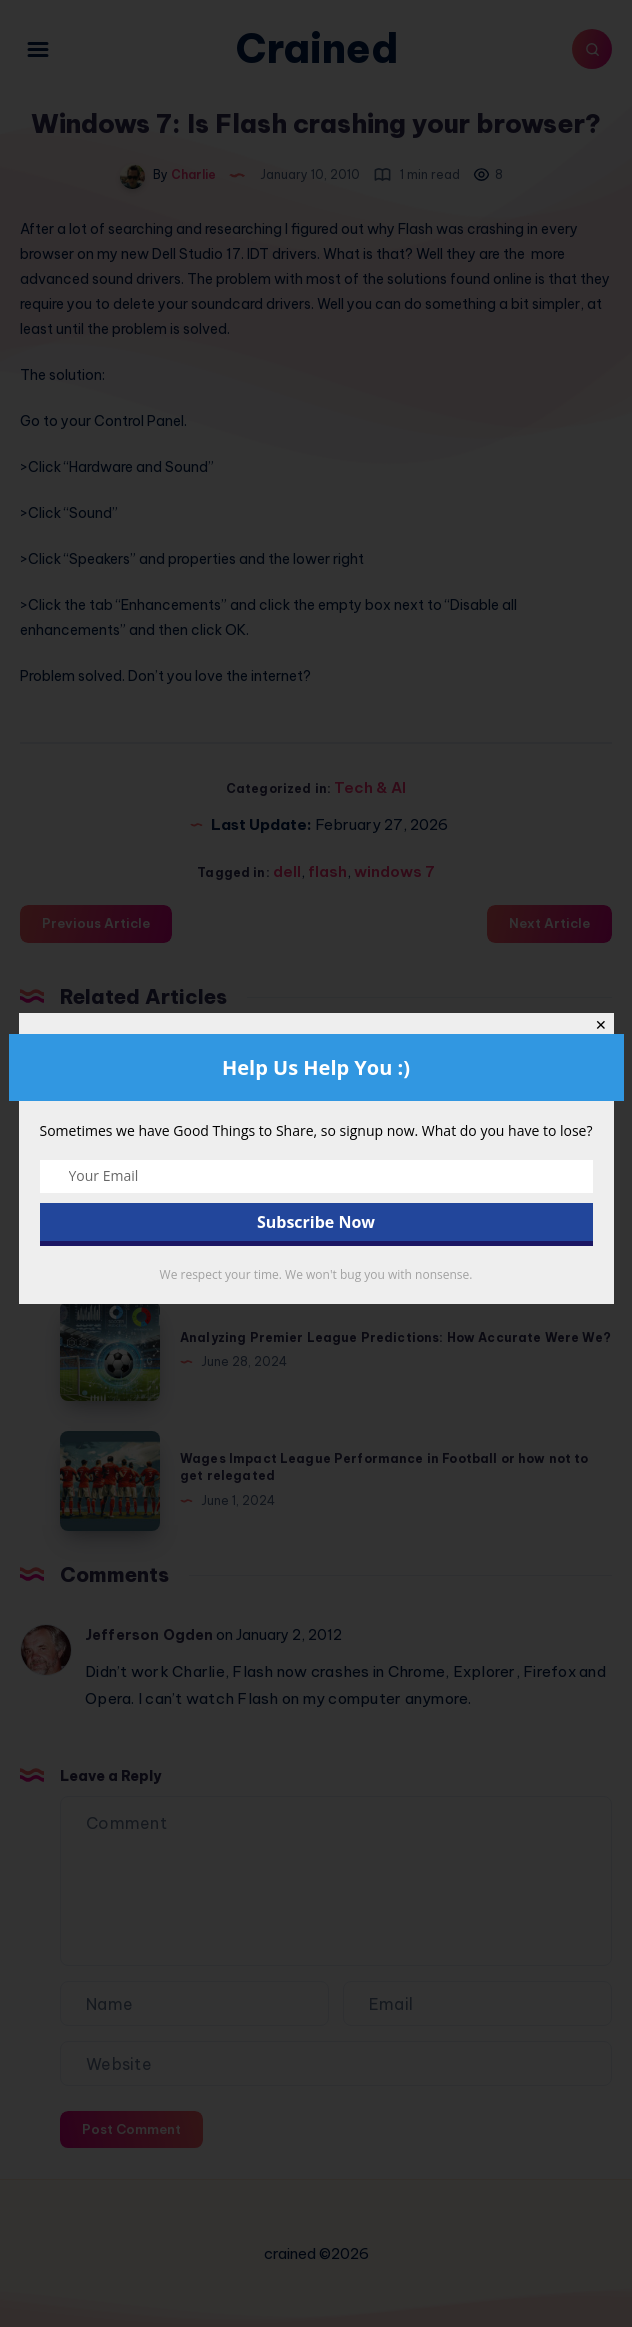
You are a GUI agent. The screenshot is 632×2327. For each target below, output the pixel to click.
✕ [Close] (601, 1025)
